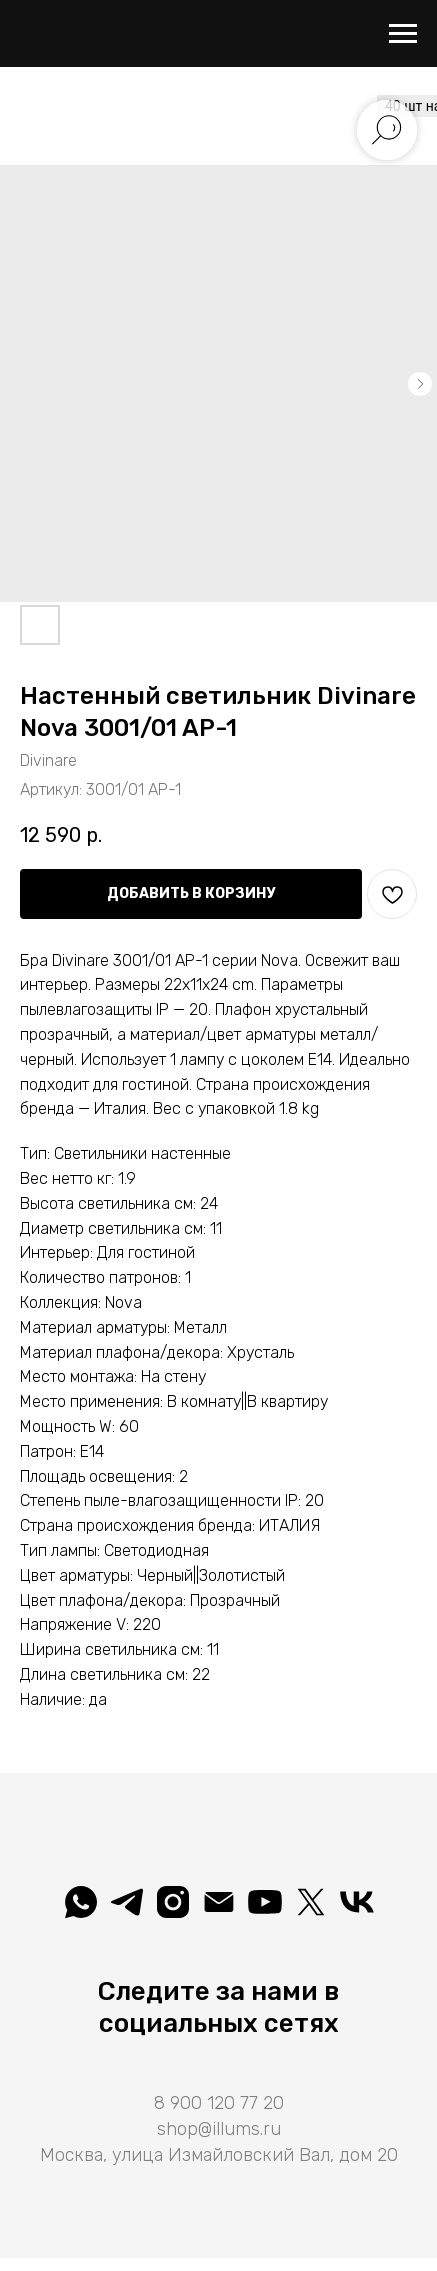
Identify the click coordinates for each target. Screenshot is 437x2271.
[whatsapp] (81, 1902)
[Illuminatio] (265, 1902)
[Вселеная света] (357, 1902)
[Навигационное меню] (403, 34)
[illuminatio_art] (173, 1902)
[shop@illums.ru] (219, 1902)
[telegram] (127, 1902)
